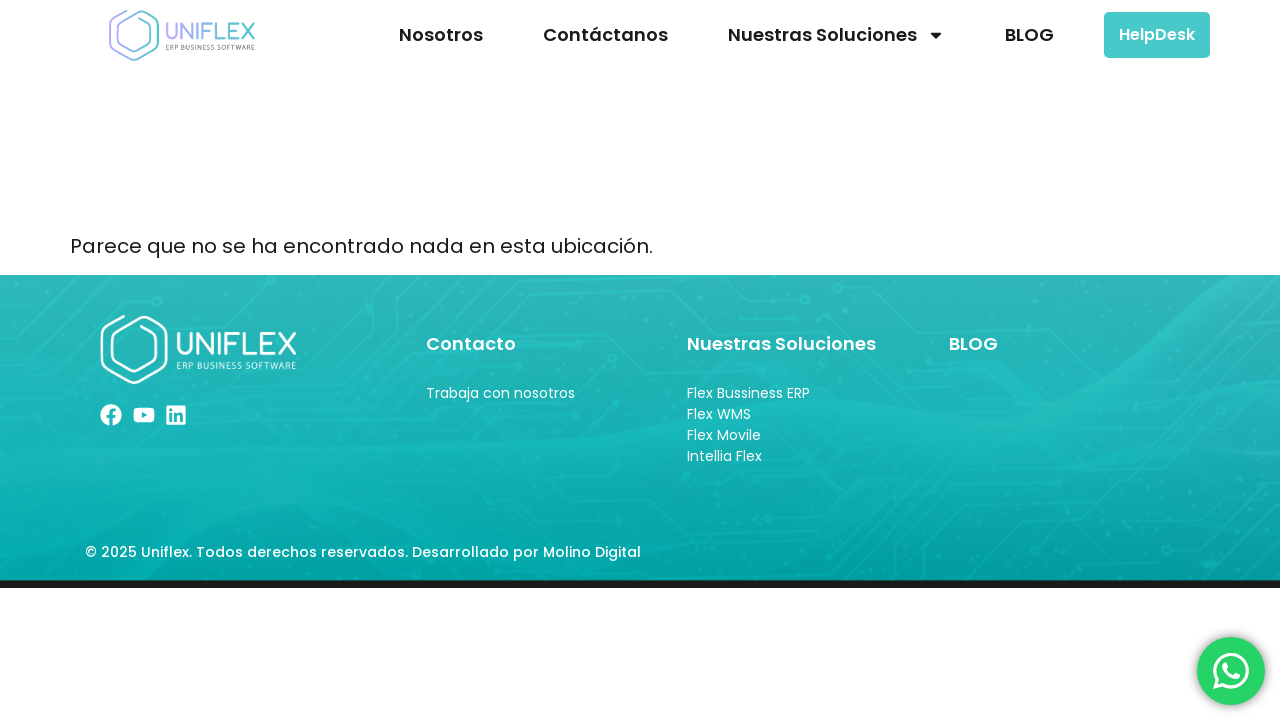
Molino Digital (594, 552)
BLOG (1029, 34)
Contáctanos (605, 34)
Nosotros (441, 34)
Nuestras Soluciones (836, 35)
